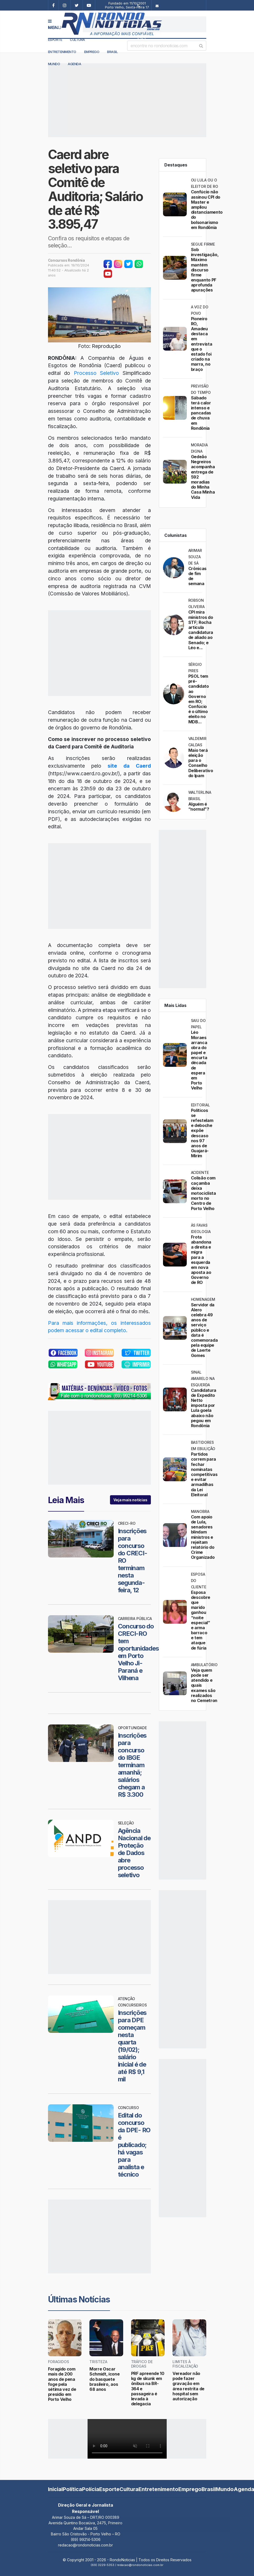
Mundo (225, 2489)
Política (72, 2489)
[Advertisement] (144, 24)
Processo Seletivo (96, 373)
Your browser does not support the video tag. (127, 2439)
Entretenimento (62, 52)
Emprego (91, 52)
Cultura (77, 39)
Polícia (90, 2489)
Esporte (55, 39)
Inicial (55, 2489)
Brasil (112, 52)
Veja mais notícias (130, 1500)
